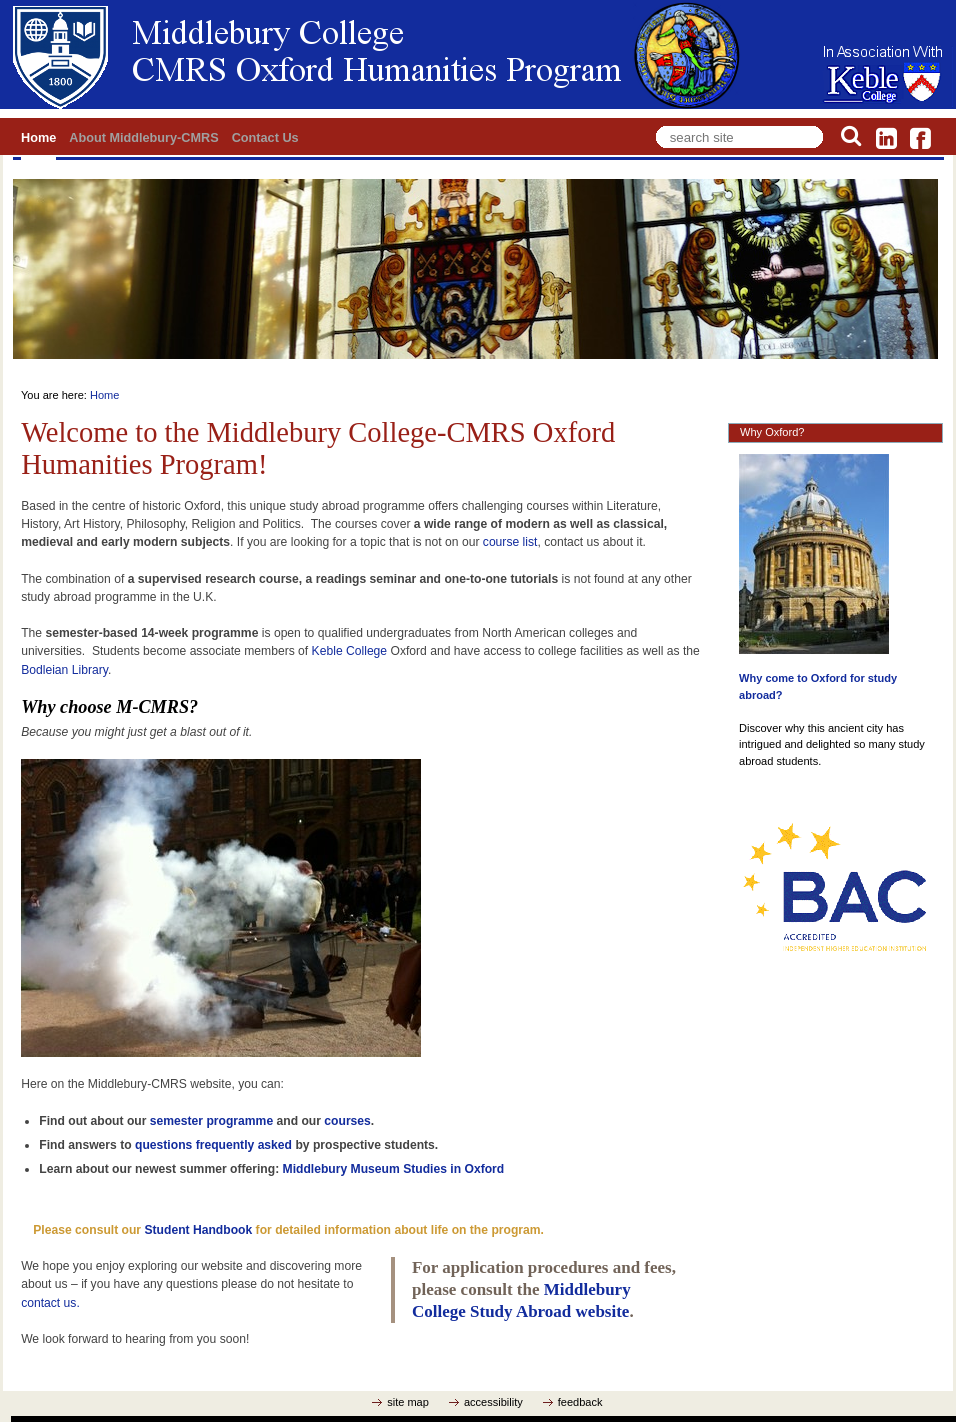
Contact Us (265, 138)
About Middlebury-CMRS (143, 138)
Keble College (350, 651)
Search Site (652, 122)
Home (38, 138)
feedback (580, 1402)
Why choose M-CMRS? (109, 707)
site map (408, 1402)
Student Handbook (198, 1230)
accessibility (493, 1402)
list (528, 542)
